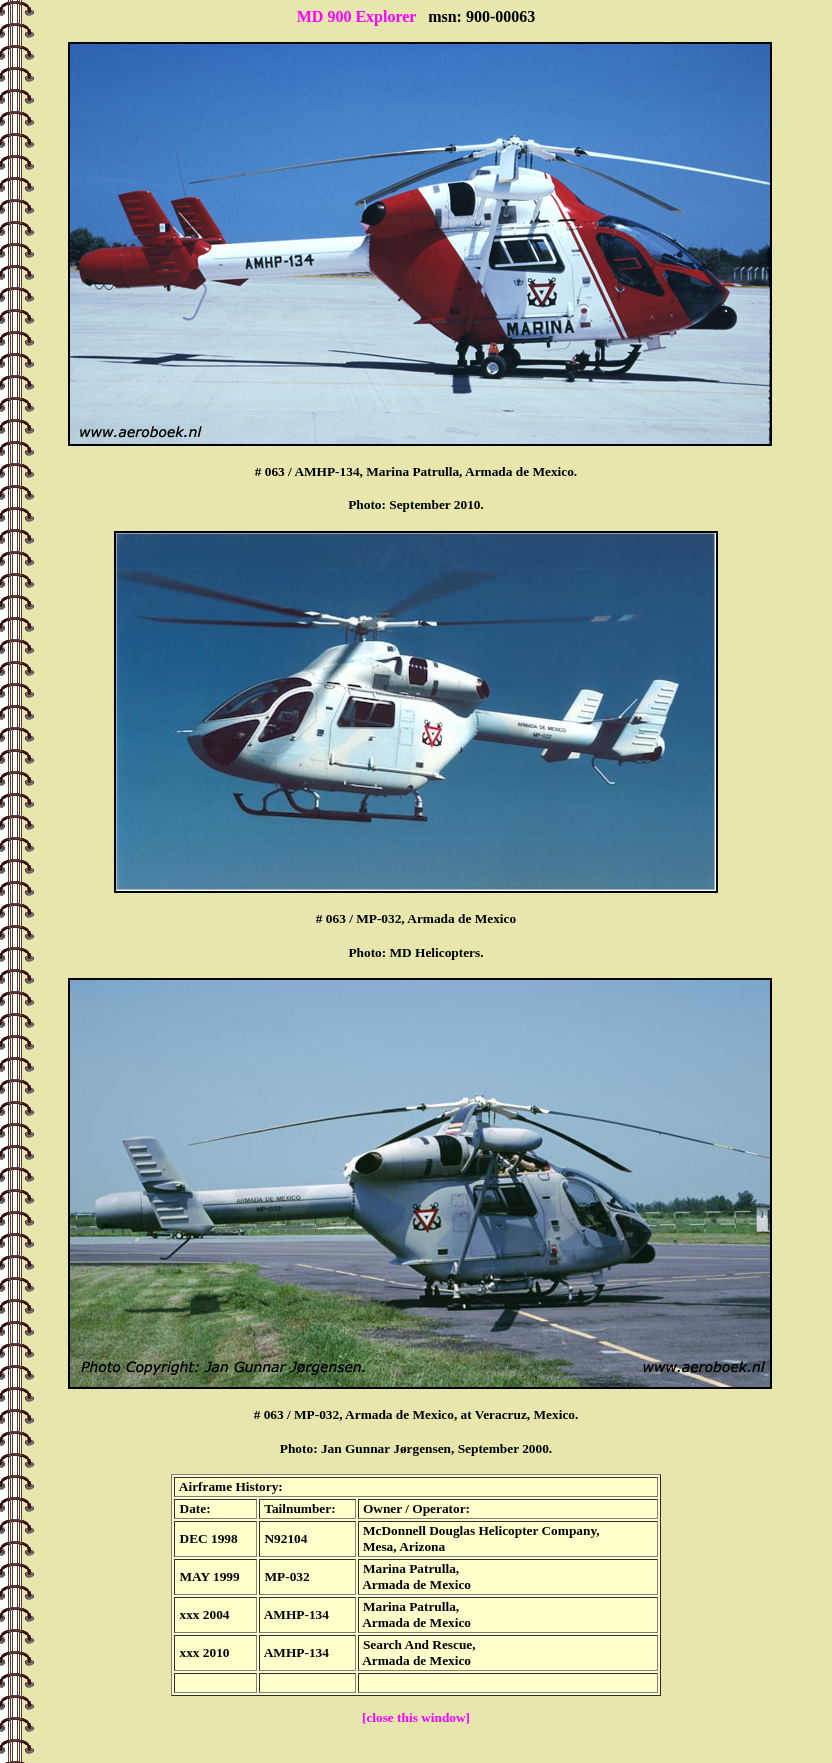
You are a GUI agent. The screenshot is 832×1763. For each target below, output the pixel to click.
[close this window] (416, 1717)
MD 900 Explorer (356, 16)
